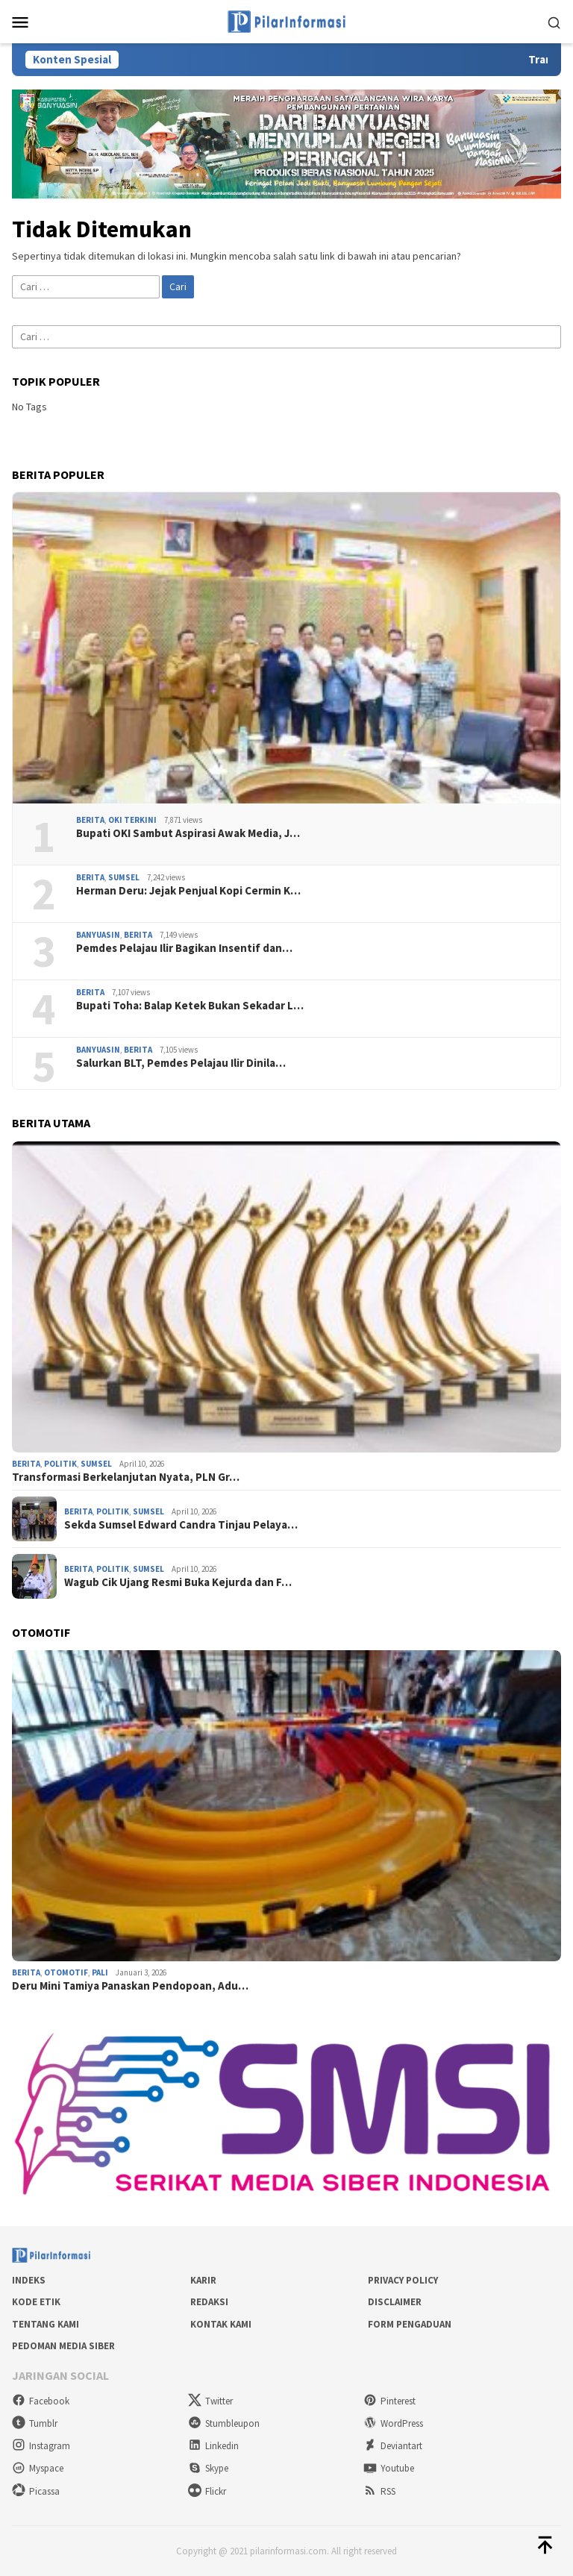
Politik (60, 1463)
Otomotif (66, 1972)
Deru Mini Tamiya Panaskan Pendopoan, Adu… (130, 1986)
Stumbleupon (224, 2423)
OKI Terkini (132, 820)
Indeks (29, 2280)
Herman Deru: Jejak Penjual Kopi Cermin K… (188, 890)
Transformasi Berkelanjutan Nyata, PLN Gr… (125, 1477)
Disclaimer (395, 2301)
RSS (379, 2491)
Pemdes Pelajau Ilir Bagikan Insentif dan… (184, 948)
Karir (203, 2280)
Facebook (40, 2401)
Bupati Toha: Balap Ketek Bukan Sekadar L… (190, 1005)
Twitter (210, 2401)
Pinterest (389, 2401)
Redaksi (209, 2301)
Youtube (388, 2468)
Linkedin (213, 2445)
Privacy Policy (403, 2280)
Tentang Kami (45, 2324)
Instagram (41, 2445)
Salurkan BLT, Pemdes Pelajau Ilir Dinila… (181, 1063)
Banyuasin (98, 935)
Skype (208, 2468)
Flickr (207, 2491)
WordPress (393, 2423)
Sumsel (124, 877)
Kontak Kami (220, 2324)
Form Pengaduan (409, 2324)
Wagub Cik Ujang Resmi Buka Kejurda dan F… (178, 1582)
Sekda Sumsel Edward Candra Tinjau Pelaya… (181, 1525)
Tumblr (34, 2423)
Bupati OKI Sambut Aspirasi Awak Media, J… (188, 833)
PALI (100, 1972)
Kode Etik (36, 2301)
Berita (90, 820)
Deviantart (392, 2445)
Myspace (37, 2468)
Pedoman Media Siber (63, 2346)
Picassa (36, 2491)
